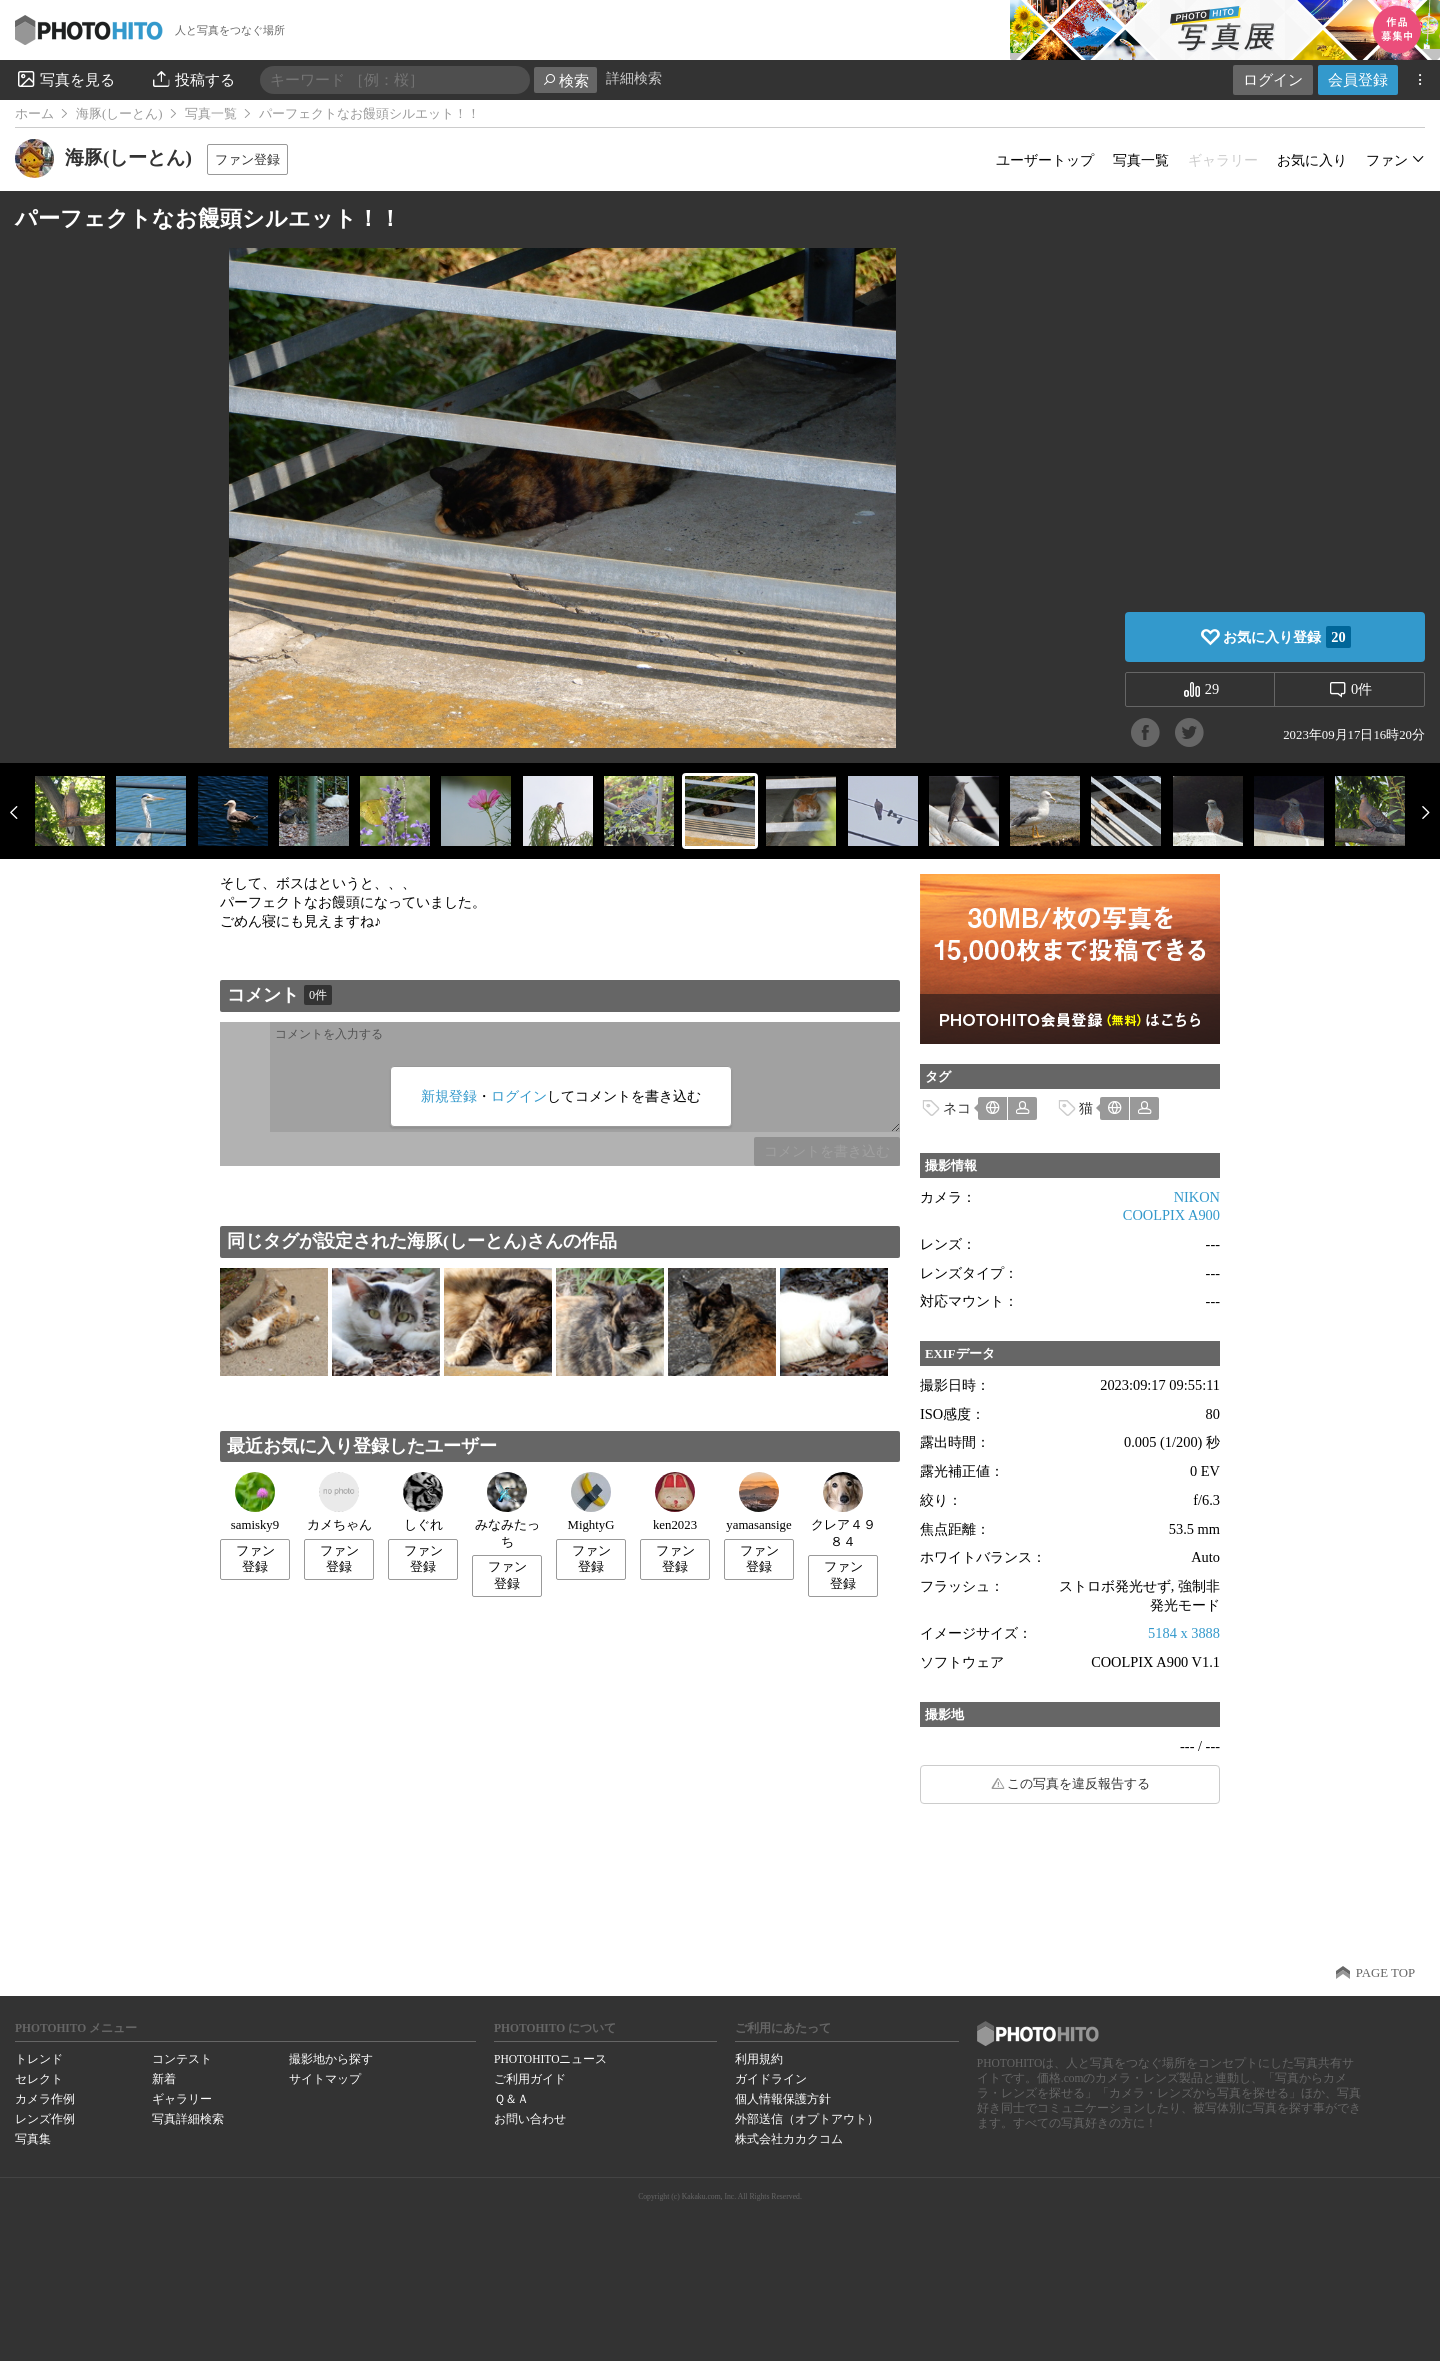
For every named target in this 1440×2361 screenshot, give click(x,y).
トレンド (39, 2059)
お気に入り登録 (1286, 637)
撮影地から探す (331, 2059)
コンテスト (182, 2059)
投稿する (192, 79)
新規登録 (449, 1096)
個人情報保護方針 (783, 2099)
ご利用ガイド (530, 2079)
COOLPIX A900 (1171, 1215)
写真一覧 (211, 114)
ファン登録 (247, 159)
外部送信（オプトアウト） (807, 2119)
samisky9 (255, 1502)
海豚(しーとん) (119, 114)
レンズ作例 (45, 2119)
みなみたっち (507, 1510)
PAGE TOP (1385, 1973)
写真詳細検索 (188, 2119)
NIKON (1197, 1197)
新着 (164, 2079)
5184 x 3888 (1184, 1633)
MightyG (591, 1502)
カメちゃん (339, 1502)
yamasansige (758, 1502)
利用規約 (759, 2059)
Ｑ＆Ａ (511, 2099)
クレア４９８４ (843, 1510)
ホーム (34, 114)
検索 (565, 80)
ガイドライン (771, 2079)
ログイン (1273, 79)
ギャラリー (182, 2099)
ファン (1387, 160)
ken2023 (675, 1502)
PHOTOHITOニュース (550, 2059)
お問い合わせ (530, 2119)
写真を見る (65, 79)
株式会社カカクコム (789, 2139)
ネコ (957, 1108)
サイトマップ (325, 2079)
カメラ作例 (45, 2099)
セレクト (39, 2079)
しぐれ (423, 1502)
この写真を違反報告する (1078, 1784)
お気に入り (1312, 160)
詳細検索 (634, 78)
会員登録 (1358, 79)
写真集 (33, 2139)
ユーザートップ (1045, 160)
